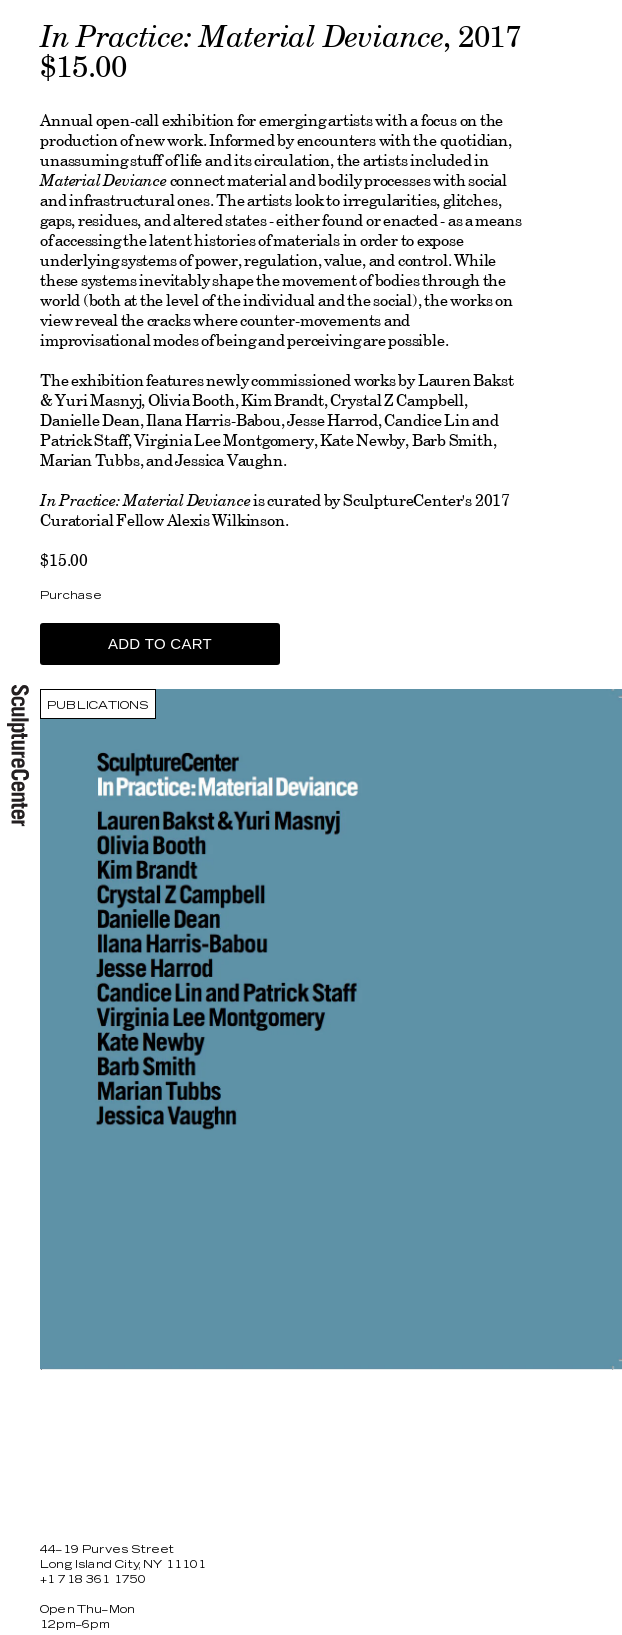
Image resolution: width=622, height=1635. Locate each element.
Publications (98, 705)
